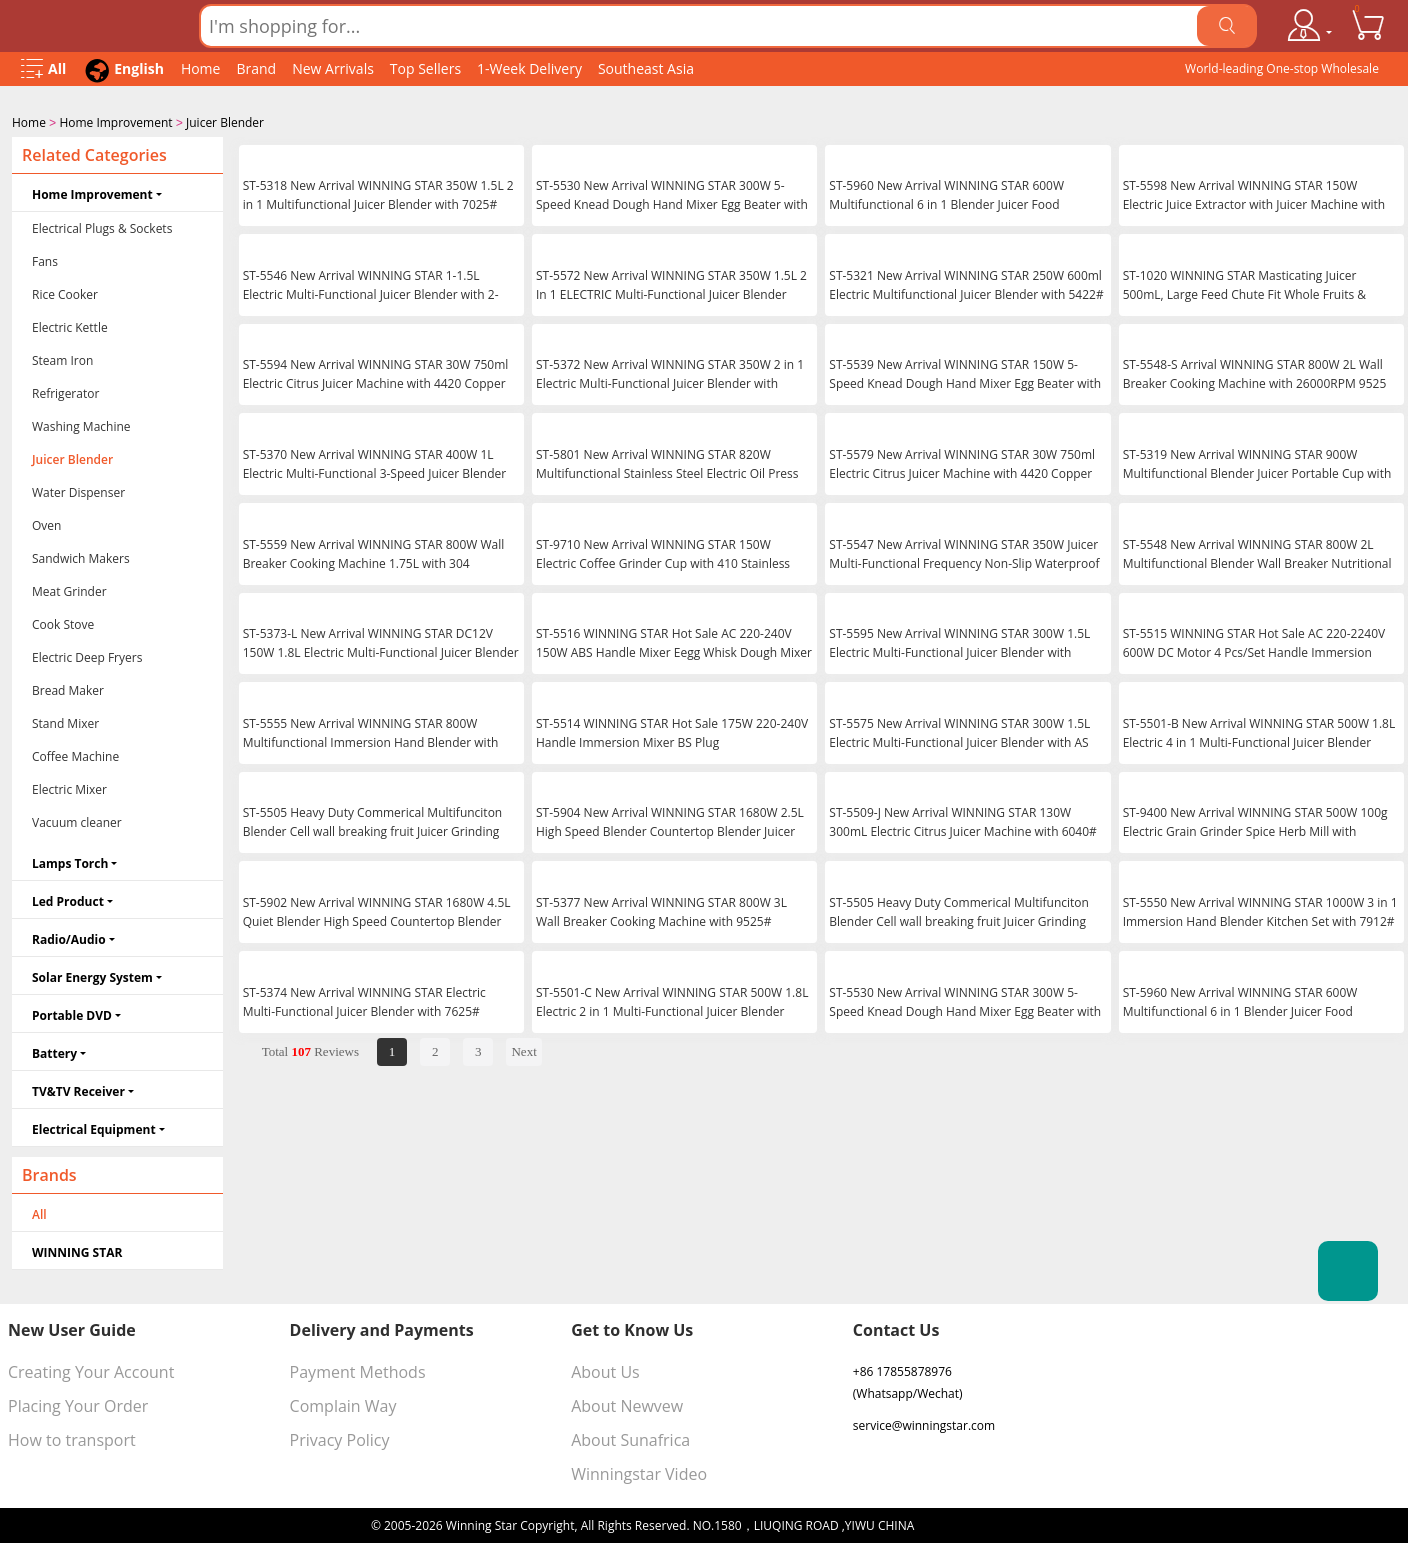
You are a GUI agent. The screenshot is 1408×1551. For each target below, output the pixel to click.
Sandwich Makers (81, 556)
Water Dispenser (78, 490)
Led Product (68, 899)
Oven (46, 523)
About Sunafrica (630, 1438)
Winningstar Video (639, 1472)
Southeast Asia (646, 68)
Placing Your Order (78, 1404)
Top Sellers (425, 68)
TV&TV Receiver (78, 1089)
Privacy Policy (340, 1438)
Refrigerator (65, 391)
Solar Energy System (92, 975)
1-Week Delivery (529, 68)
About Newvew (627, 1404)
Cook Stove (63, 622)
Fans (45, 259)
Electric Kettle (70, 325)
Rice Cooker (65, 292)
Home (201, 68)
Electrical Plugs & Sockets (102, 226)
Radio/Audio (69, 937)
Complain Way (343, 1404)
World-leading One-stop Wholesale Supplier (1282, 73)
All (39, 1212)
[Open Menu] (43, 69)
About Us (605, 1370)
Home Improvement (115, 122)
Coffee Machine (75, 754)
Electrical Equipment (94, 1127)
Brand (256, 68)
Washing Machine (81, 424)
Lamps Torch (70, 861)
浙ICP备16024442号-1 (977, 1523)
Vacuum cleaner (77, 820)
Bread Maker (68, 688)
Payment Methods (358, 1370)
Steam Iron (62, 358)
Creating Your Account (91, 1370)
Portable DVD (72, 1013)
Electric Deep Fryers (87, 655)
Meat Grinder (69, 589)
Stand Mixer (65, 721)
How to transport (72, 1438)
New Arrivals (333, 68)
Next (523, 1049)
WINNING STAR (77, 1250)
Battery (54, 1051)
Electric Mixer (69, 787)
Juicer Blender (225, 122)
